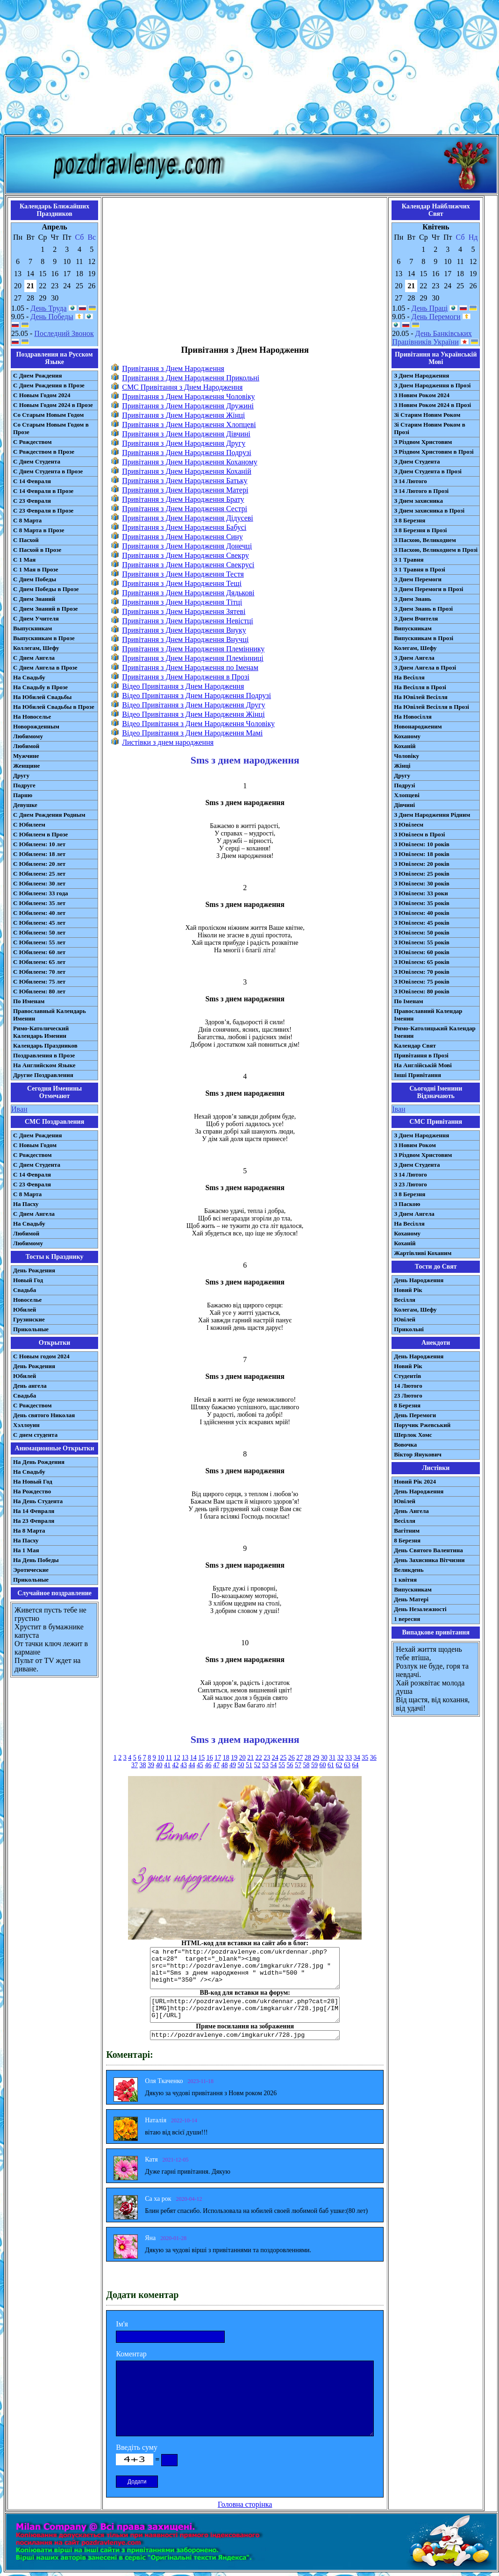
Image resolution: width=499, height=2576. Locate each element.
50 (240, 1765)
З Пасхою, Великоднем (425, 539)
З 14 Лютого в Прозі (421, 490)
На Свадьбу (29, 677)
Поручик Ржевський (422, 1424)
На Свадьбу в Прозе (40, 687)
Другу (21, 775)
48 (224, 1765)
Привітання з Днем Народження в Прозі (186, 677)
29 (316, 1757)
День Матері (411, 1599)
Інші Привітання (417, 1074)
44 (191, 1765)
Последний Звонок (64, 333)
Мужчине (26, 755)
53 (265, 1765)
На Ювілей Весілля (421, 696)
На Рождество (32, 1491)
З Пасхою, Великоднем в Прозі (436, 549)
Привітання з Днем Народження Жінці (183, 415)
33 (348, 1757)
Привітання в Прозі (421, 1055)
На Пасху (26, 1203)
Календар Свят (415, 1045)
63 (347, 1765)
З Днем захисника (418, 500)
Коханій (404, 745)
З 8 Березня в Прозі (420, 530)
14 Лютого (408, 1385)
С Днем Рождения (37, 375)
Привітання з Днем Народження (173, 368)
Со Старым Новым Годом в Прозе (51, 428)
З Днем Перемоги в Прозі (428, 588)
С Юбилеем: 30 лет (39, 883)
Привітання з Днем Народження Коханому (189, 462)
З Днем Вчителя (416, 618)
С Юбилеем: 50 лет (39, 932)
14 (193, 1757)
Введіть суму (136, 2447)
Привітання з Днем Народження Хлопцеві (189, 424)
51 (249, 1765)
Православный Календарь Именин (49, 1014)
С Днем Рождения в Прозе (49, 385)
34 (357, 1757)
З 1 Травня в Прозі (419, 569)
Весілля (404, 1299)
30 (324, 1757)
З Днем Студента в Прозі (428, 471)
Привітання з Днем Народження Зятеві (183, 611)
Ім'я (122, 2324)
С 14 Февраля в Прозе (43, 490)
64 (355, 1765)
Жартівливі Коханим (422, 1252)
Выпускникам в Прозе (44, 638)
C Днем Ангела (34, 1213)
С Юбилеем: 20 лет (39, 863)
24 (275, 1757)
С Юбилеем (29, 824)
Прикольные (31, 1329)
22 (259, 1757)
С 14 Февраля (32, 481)
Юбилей (24, 1309)
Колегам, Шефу (415, 647)
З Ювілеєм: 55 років (421, 942)
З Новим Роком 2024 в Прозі (432, 404)
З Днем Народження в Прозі (432, 385)
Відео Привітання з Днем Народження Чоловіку (198, 724)
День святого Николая (44, 1415)
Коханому (407, 736)
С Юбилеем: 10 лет (39, 844)
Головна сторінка (245, 2504)
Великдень (408, 1569)
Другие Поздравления (43, 1074)
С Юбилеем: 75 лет (39, 981)
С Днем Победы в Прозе (46, 588)
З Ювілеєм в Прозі (419, 834)
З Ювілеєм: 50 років (421, 932)
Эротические (31, 1569)
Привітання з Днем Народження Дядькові (188, 593)
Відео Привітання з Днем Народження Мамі (192, 733)
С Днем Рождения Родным (49, 814)
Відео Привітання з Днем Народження (183, 686)
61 (331, 1765)
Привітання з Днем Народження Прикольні (190, 378)
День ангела (30, 1385)
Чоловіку (406, 755)
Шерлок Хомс (413, 1434)
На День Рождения (38, 1461)
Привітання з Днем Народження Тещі (182, 583)
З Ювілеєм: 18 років (421, 853)
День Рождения (34, 1270)
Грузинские (29, 1319)
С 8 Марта (27, 520)
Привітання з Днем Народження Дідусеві (187, 518)
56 (289, 1765)
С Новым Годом (35, 1145)
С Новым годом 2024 (41, 1356)
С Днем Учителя (36, 618)
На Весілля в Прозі (420, 687)
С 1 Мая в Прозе (35, 569)
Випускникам (413, 628)
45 (200, 1765)
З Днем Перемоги (418, 579)
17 (217, 1757)
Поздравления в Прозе (44, 1055)
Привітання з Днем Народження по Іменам (190, 667)
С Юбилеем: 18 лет (39, 853)
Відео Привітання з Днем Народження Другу (193, 705)
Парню (22, 795)
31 (332, 1757)
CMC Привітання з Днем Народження (182, 387)
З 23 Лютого (410, 1184)
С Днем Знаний (34, 598)
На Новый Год (32, 1481)
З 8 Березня (409, 520)
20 (242, 1757)
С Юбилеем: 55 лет (39, 942)
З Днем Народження (421, 375)
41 (167, 1765)
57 (298, 1765)
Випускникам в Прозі (423, 638)
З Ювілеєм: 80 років (421, 991)
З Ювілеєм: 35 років (421, 902)
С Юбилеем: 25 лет (39, 873)
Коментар (131, 2354)
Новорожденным (36, 726)
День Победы (51, 317)
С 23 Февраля (32, 500)
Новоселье (27, 1299)
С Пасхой (26, 539)
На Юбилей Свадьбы (42, 696)
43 (183, 1765)
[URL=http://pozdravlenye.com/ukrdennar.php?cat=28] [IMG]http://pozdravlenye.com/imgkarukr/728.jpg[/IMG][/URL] (245, 2010)
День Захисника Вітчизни (429, 1559)
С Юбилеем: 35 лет (39, 902)
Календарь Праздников (45, 1045)
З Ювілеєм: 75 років (421, 981)
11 (169, 1757)
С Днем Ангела (34, 657)
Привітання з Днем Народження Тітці (182, 602)
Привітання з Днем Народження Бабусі (184, 527)
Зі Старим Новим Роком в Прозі (429, 428)
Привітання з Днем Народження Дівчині (186, 434)
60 (322, 1765)
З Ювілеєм (408, 824)
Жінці (402, 765)
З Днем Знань (412, 598)
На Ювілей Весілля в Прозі (431, 706)
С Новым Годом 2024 (41, 395)
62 (338, 1765)
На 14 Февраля (33, 1510)
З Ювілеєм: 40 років (421, 912)
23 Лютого (408, 1395)
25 (283, 1757)
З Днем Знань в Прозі (423, 608)
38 (142, 1765)
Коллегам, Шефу (36, 647)
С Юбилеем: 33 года (40, 893)
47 (216, 1765)
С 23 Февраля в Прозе (43, 510)
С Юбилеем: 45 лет (39, 922)
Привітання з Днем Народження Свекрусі (188, 565)
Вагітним (407, 1530)
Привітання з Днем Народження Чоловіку (188, 396)
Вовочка (405, 1444)
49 (232, 1765)
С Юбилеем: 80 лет (39, 991)
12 (177, 1757)
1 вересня (407, 1618)
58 (306, 1765)
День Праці (430, 308)
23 (267, 1757)
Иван (19, 1109)
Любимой (26, 745)
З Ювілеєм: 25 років (421, 873)
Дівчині (404, 804)
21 (250, 1757)
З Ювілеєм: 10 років (421, 844)
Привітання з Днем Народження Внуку (184, 630)
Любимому (28, 736)
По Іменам (408, 1001)
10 (160, 1757)
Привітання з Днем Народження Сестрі (184, 509)
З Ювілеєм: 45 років (421, 922)
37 (134, 1765)
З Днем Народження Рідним (432, 814)
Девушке (25, 804)
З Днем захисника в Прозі (429, 510)
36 (373, 1757)
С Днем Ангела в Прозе (45, 667)
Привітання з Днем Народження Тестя (183, 574)
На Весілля (409, 677)
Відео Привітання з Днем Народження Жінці (193, 714)
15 (201, 1757)
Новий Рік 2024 (415, 1481)
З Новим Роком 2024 (421, 395)
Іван (398, 1109)
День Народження (418, 1280)
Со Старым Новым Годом (48, 414)
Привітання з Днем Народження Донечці (187, 546)
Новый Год (28, 1280)
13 (185, 1757)
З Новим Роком (415, 1145)
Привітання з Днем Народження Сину (182, 537)
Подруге (24, 785)
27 (299, 1757)
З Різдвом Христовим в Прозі (433, 451)
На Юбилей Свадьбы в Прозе (53, 706)
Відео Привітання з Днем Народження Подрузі (196, 695)
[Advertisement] (250, 69)
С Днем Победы (34, 579)
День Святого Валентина (428, 1550)
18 (226, 1757)
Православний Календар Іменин (428, 1014)
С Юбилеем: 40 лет (39, 912)
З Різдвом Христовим (423, 441)
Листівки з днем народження (168, 742)
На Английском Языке (44, 1065)
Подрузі (404, 785)
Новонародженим (418, 726)
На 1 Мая (26, 1550)
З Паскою (407, 1203)
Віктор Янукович (418, 1454)
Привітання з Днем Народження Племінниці (193, 658)
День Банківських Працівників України (432, 337)
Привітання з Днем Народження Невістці (187, 621)
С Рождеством (32, 441)
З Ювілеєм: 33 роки (421, 893)
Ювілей (404, 1319)
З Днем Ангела (414, 657)
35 (365, 1757)
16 (210, 1757)
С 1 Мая (24, 559)
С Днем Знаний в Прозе (45, 608)
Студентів (407, 1375)
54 (273, 1765)
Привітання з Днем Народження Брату (183, 499)
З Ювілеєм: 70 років (421, 971)
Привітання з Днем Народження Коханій (186, 471)
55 (281, 1765)
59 (314, 1765)
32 (340, 1757)
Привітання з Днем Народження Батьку (184, 481)
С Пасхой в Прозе (37, 549)
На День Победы (36, 1559)
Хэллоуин (26, 1424)
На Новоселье (32, 716)
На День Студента (38, 1501)
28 (308, 1757)
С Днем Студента (36, 461)
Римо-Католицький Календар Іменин (435, 1032)
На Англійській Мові (423, 1065)
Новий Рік (408, 1289)
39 (151, 1765)
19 (234, 1757)
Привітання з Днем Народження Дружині (188, 406)
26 (291, 1757)
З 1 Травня (408, 559)
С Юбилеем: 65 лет (39, 961)
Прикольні (409, 1329)
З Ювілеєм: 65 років (421, 961)
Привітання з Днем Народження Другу (183, 443)
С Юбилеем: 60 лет (39, 952)
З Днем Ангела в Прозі (425, 667)
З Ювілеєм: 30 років (421, 883)
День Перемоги (436, 317)
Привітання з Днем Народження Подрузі (186, 453)
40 (159, 1765)
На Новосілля (413, 716)
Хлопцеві (407, 795)
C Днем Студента (36, 1164)
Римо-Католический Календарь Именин (41, 1032)
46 (208, 1765)
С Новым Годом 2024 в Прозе (53, 404)
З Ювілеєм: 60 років (421, 952)
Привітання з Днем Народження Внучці (185, 639)
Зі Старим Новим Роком (427, 414)
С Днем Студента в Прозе (48, 471)
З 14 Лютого (410, 481)
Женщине (26, 765)
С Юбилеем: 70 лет (39, 971)
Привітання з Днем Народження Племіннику (193, 649)
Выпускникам (32, 628)
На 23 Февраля (33, 1520)
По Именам (28, 1001)
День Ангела (411, 1510)
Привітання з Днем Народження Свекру (185, 555)
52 (257, 1765)
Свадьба (24, 1289)
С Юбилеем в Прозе (40, 834)
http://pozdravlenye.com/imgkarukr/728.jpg (245, 2035)
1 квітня (405, 1579)
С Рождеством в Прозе (43, 451)
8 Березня (407, 1405)
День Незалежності (420, 1609)
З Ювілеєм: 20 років (421, 863)
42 (175, 1765)
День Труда (48, 308)
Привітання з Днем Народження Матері (185, 490)
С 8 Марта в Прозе (38, 530)
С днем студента (35, 1434)
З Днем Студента (417, 461)
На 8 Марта (29, 1530)
